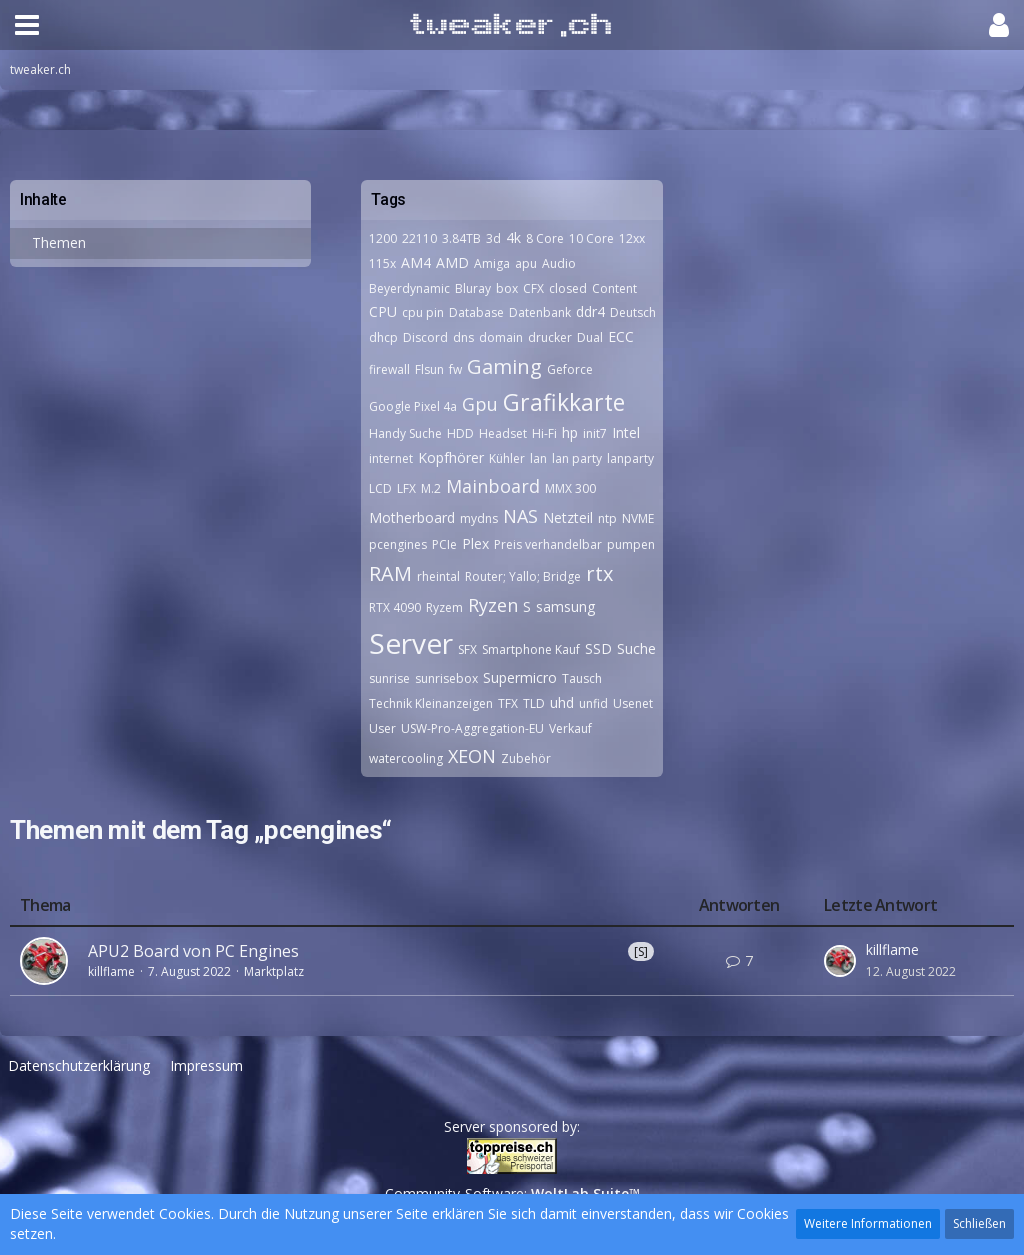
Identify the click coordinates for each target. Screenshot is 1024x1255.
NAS (520, 516)
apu (526, 263)
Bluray (473, 288)
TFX (508, 703)
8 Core (545, 238)
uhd (562, 702)
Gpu (480, 404)
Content (614, 288)
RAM (390, 573)
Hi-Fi (544, 433)
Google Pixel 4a (413, 406)
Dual (590, 337)
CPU (383, 311)
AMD (452, 262)
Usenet (633, 703)
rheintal (438, 576)
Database (476, 312)
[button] (27, 25)
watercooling (406, 758)
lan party (577, 458)
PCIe (444, 544)
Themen (59, 242)
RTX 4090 (395, 607)
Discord (425, 337)
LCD (380, 488)
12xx (632, 238)
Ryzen (493, 605)
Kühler (507, 458)
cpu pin (423, 312)
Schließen (979, 1223)
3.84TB (461, 238)
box (507, 288)
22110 (419, 238)
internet (391, 458)
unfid (593, 703)
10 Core (591, 238)
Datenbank (540, 312)
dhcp (383, 337)
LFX (406, 488)
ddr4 (590, 311)
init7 (595, 433)
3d (493, 238)
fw (455, 369)
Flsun (429, 369)
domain (501, 337)
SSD (598, 648)
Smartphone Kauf (531, 649)
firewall (389, 369)
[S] (641, 951)
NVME (638, 518)
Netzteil (568, 517)
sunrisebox (446, 678)
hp (570, 432)
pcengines (398, 544)
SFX (467, 649)
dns (463, 337)
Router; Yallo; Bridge (523, 576)
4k (513, 237)
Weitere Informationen (868, 1223)
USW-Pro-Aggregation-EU (472, 728)
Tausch (582, 678)
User (382, 728)
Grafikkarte (564, 402)
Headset (503, 433)
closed (568, 288)
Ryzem (444, 607)
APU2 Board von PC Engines (193, 951)
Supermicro (520, 677)
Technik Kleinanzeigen (431, 703)
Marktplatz (274, 971)
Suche (636, 648)
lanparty (630, 458)
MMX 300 (570, 488)
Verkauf (570, 728)
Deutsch (633, 312)
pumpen (631, 544)
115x (382, 263)
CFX (533, 288)
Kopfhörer (451, 457)
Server (411, 643)
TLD (534, 703)
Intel (626, 432)
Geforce (570, 369)
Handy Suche (405, 433)
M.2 (431, 488)
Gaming (504, 366)
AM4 (416, 262)
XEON (472, 756)
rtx (599, 573)
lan (538, 458)
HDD (460, 433)
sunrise (389, 678)
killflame (111, 971)
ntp (607, 518)
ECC (621, 336)
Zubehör (526, 758)
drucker (550, 337)
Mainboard (493, 486)
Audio (559, 263)
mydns (479, 518)
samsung (565, 606)
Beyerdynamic (409, 288)
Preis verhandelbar (548, 544)
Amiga (492, 263)
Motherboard (412, 517)
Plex (475, 543)
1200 (383, 238)
